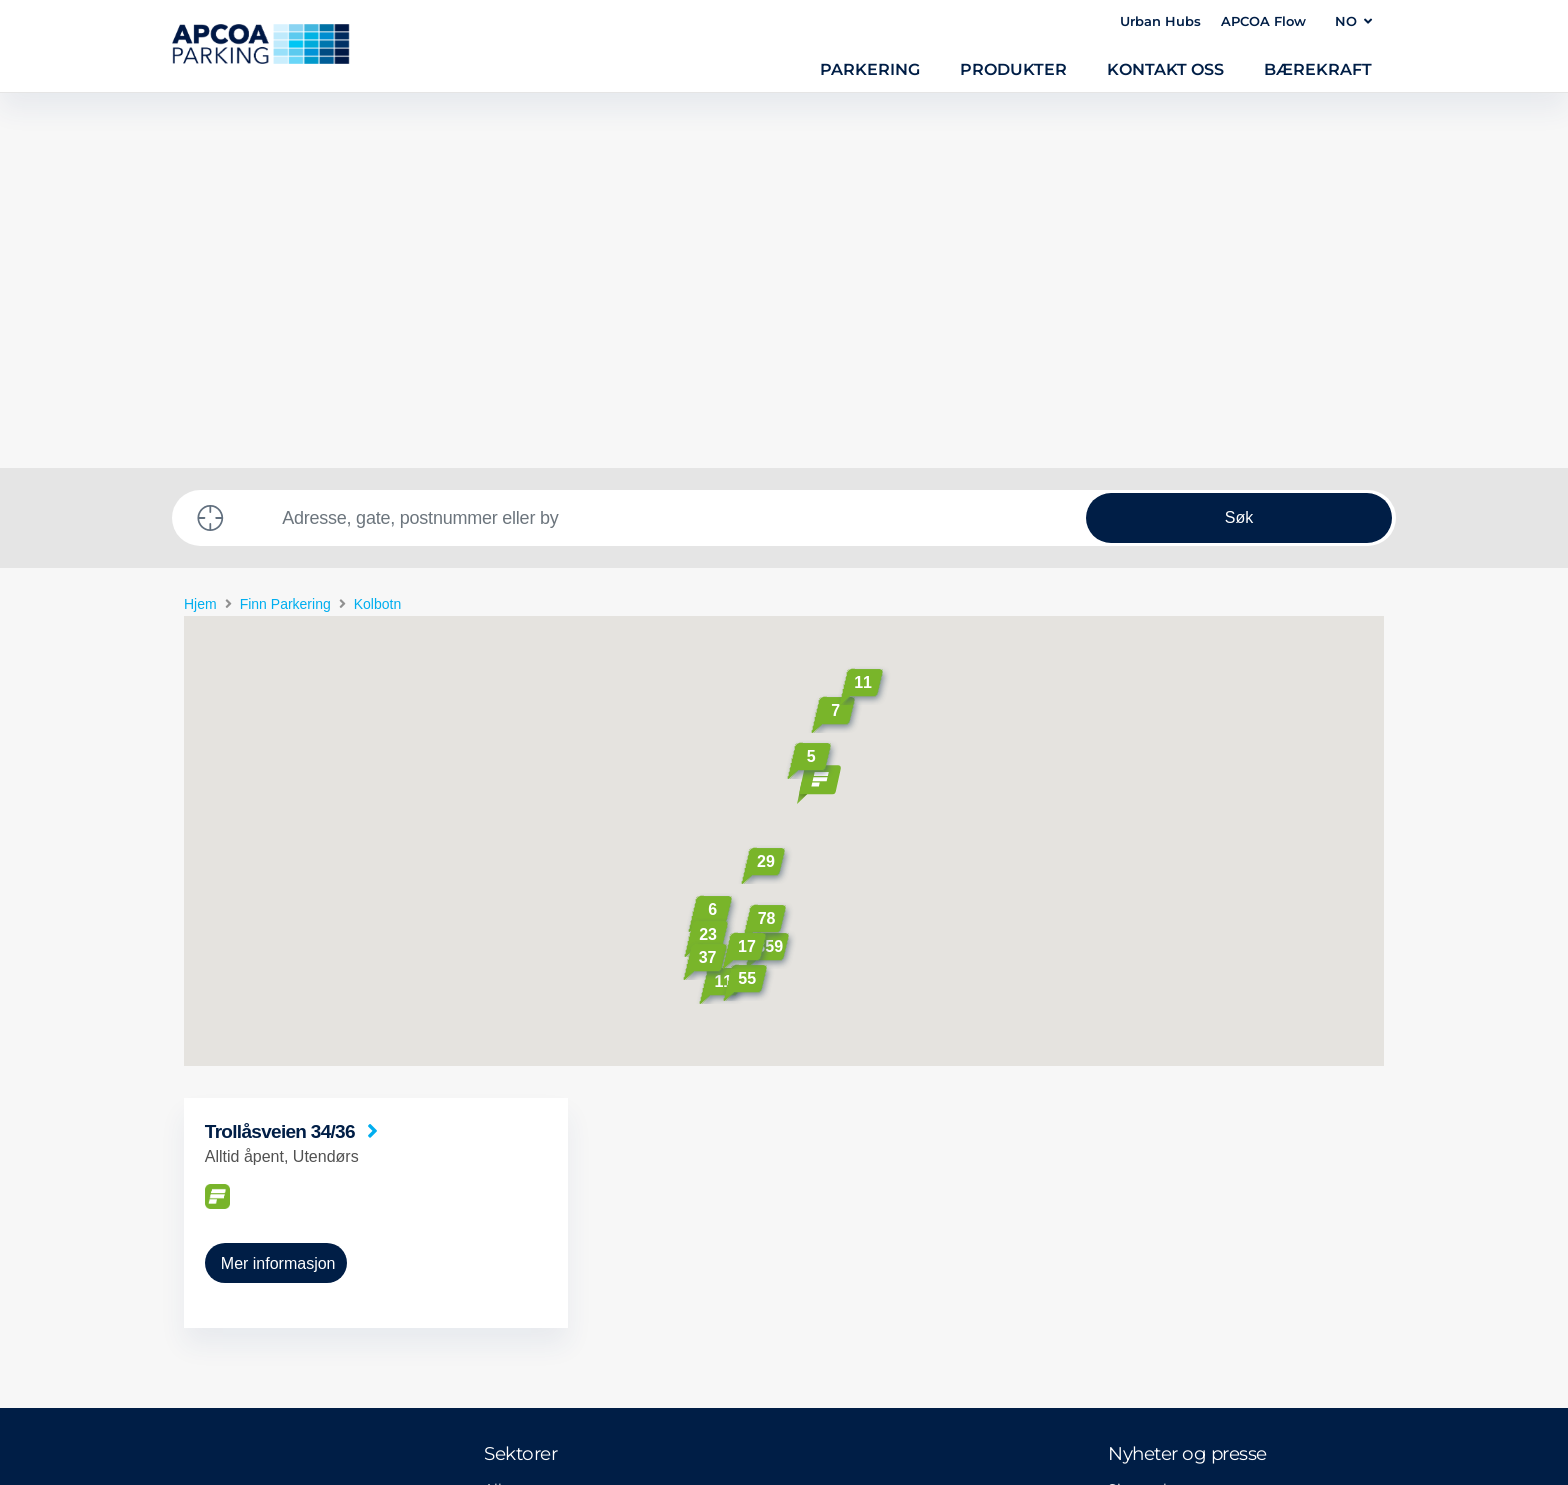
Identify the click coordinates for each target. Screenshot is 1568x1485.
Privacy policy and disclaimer (278, 1386)
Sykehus (513, 1184)
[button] (819, 409)
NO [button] (1353, 21)
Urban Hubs (1160, 21)
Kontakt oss (1165, 69)
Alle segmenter (537, 1114)
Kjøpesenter (526, 1255)
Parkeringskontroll (549, 1219)
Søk (1239, 142)
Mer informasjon (278, 888)
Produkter (1013, 69)
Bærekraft (1318, 69)
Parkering (870, 69)
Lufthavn (515, 1149)
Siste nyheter (1154, 1114)
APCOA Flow (1263, 21)
